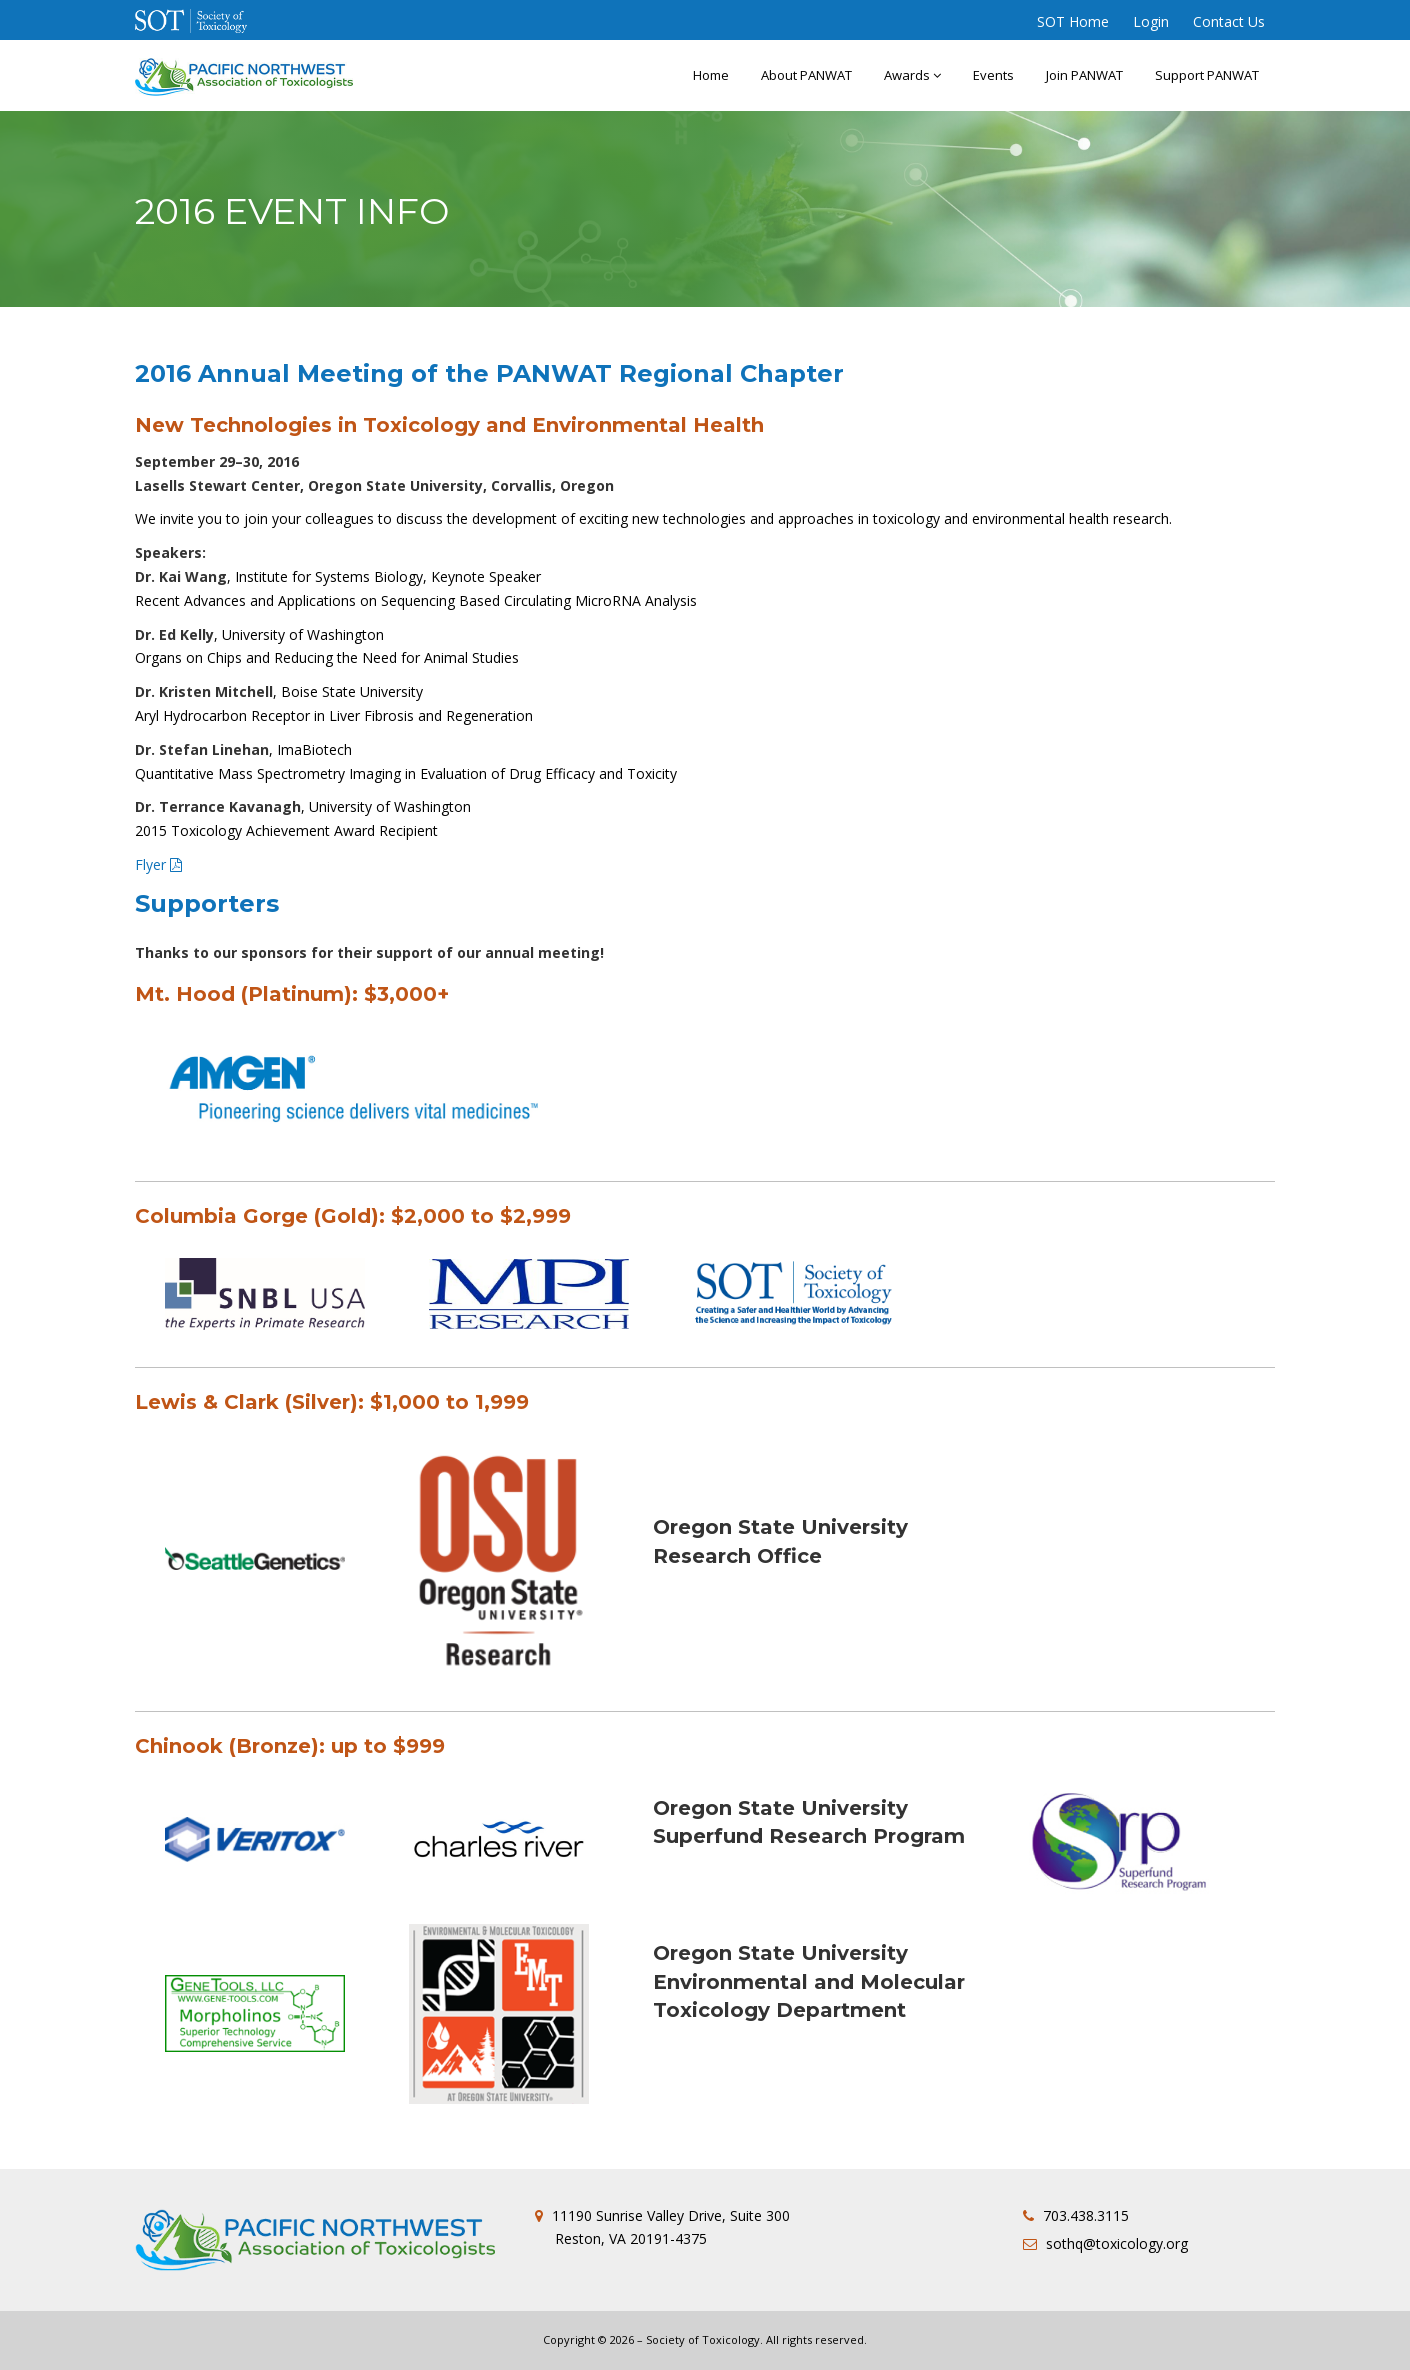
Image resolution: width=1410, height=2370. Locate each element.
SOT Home (1073, 21)
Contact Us (1229, 21)
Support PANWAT (1207, 75)
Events (993, 75)
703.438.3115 (1086, 2215)
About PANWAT (806, 75)
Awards (912, 75)
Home (711, 75)
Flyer (150, 864)
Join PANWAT (1084, 75)
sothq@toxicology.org (1117, 2243)
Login (1151, 21)
